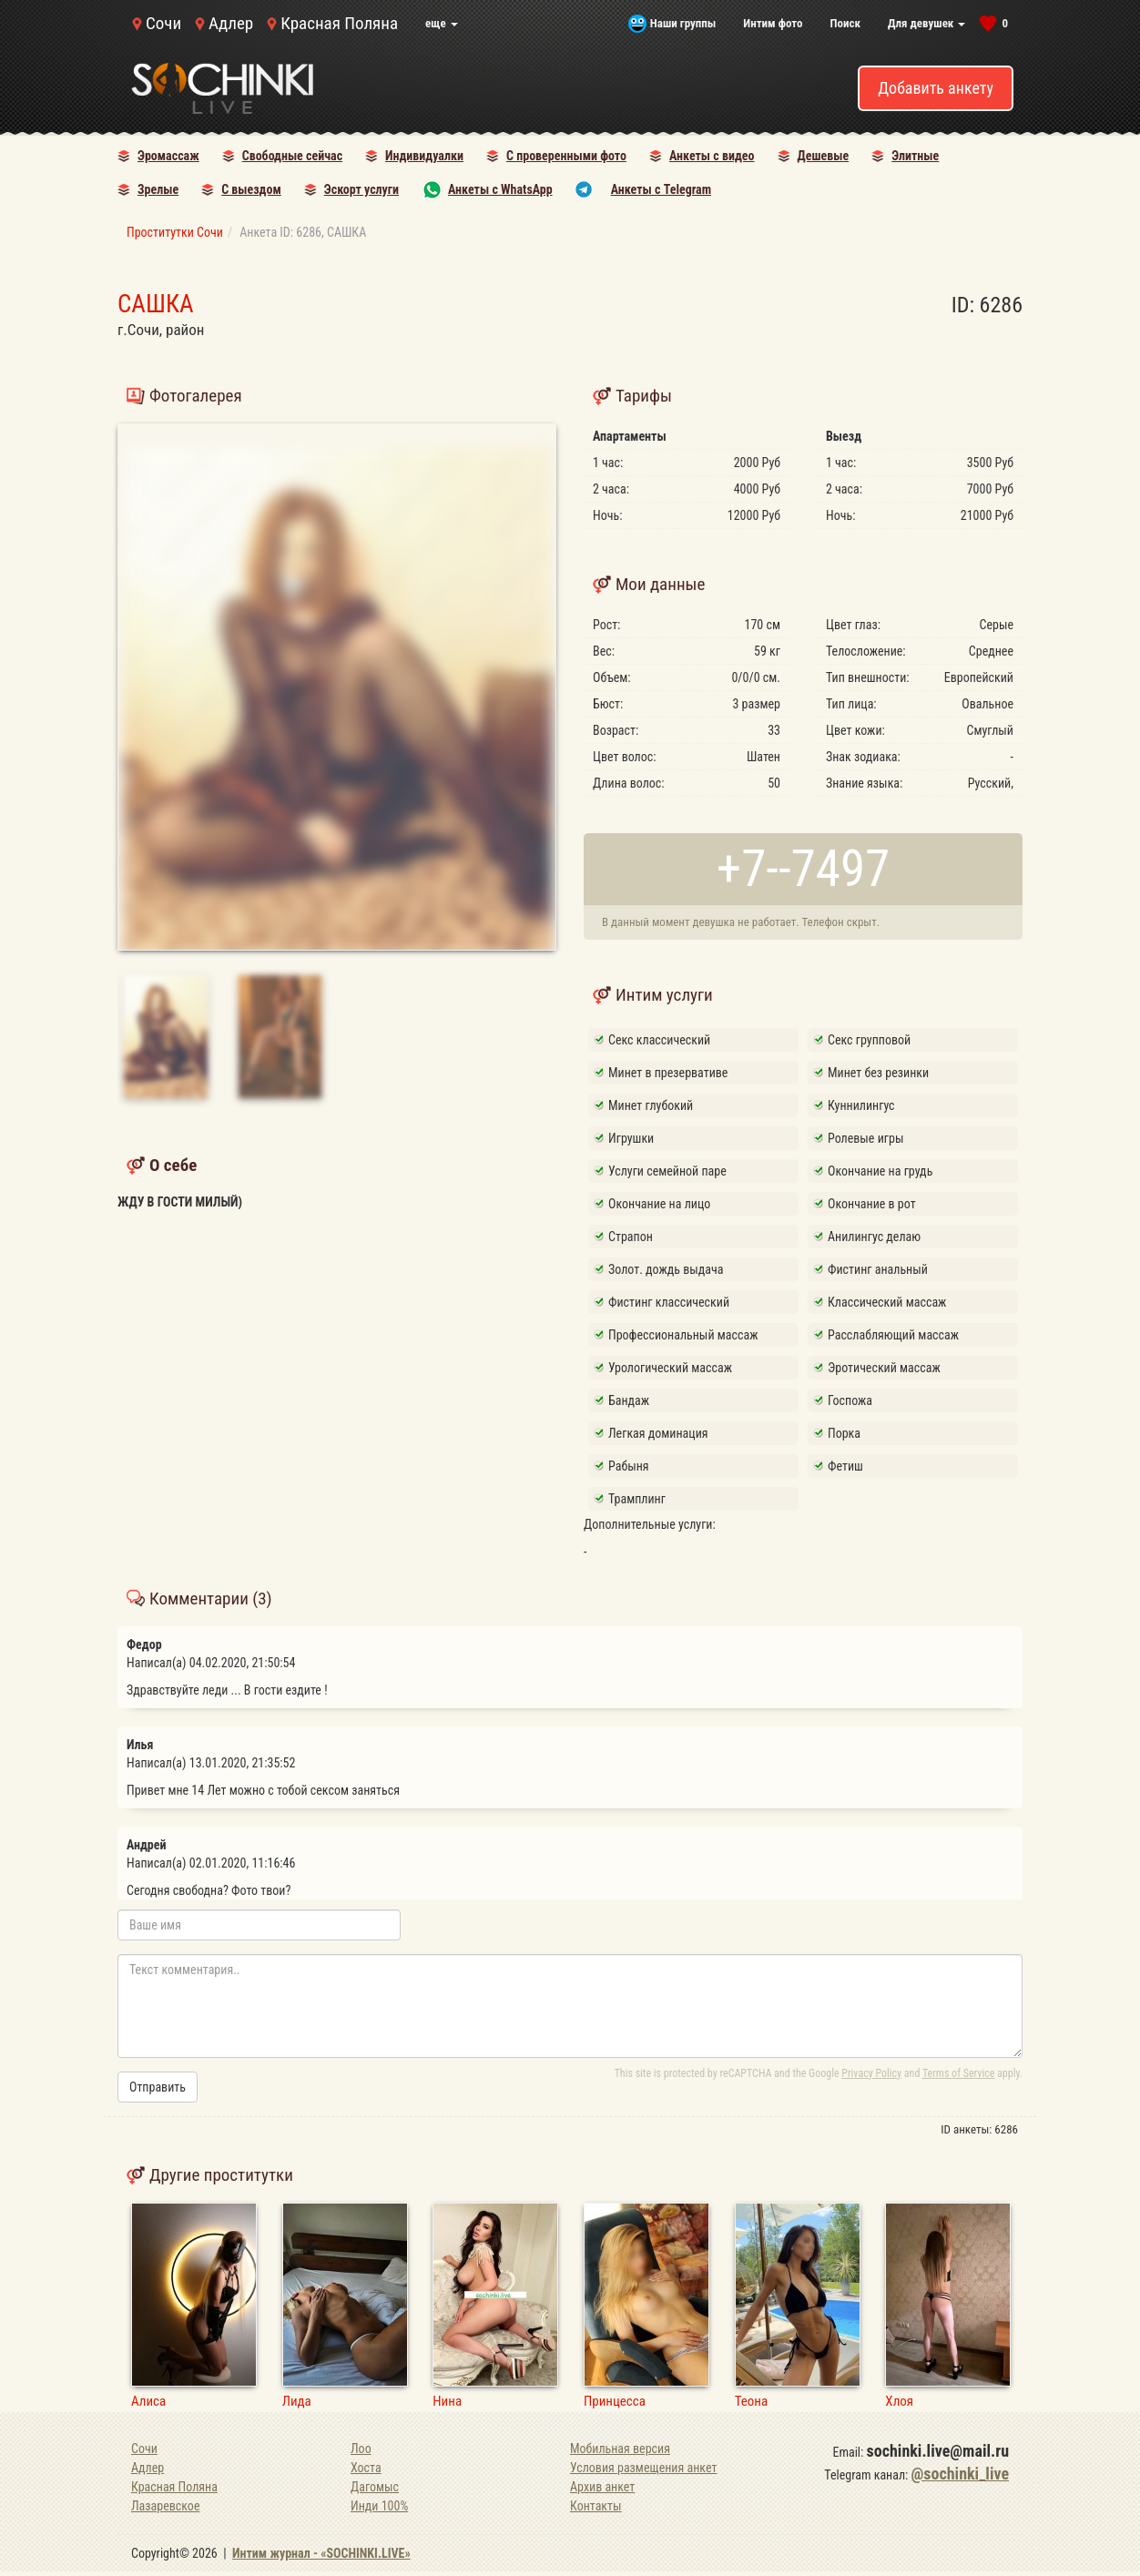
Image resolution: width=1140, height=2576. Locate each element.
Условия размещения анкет (643, 2467)
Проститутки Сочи (175, 232)
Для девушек (926, 23)
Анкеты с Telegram (661, 189)
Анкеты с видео (712, 155)
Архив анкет (602, 2486)
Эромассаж (168, 155)
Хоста (366, 2467)
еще (441, 23)
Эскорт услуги (361, 189)
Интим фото (772, 23)
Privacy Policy (871, 2073)
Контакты (596, 2506)
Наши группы (683, 23)
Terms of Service (958, 2073)
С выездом (251, 189)
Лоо (361, 2448)
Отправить (157, 2087)
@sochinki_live (960, 2473)
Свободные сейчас (292, 155)
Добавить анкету (935, 87)
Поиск (845, 23)
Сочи (163, 23)
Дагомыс (375, 2486)
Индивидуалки (424, 155)
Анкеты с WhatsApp (500, 189)
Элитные (915, 155)
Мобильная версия (620, 2448)
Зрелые (157, 189)
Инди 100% (379, 2506)
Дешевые (824, 155)
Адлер (231, 23)
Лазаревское (165, 2506)
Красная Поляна (339, 23)
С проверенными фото (566, 155)
